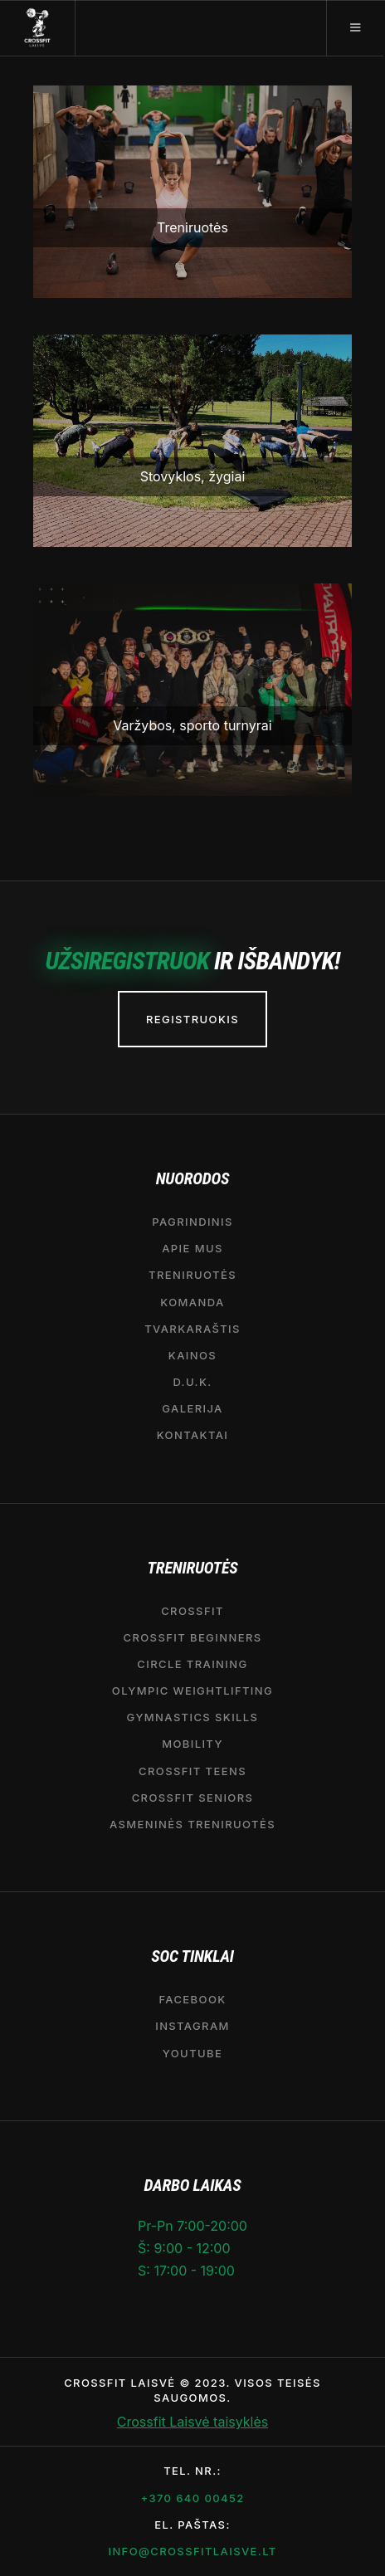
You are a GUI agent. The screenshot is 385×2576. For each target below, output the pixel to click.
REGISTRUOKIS (192, 1019)
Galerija (192, 1408)
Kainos (192, 1355)
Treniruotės (192, 1274)
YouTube (192, 2053)
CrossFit (192, 1610)
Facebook (192, 1999)
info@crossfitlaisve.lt (192, 2551)
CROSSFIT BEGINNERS (192, 1637)
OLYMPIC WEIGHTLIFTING (192, 1690)
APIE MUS (192, 1248)
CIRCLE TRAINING (192, 1664)
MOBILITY (192, 1743)
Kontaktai (193, 1435)
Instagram (192, 2025)
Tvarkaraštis (192, 1328)
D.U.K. (192, 1381)
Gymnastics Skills (193, 1717)
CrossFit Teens (192, 1771)
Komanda (192, 1302)
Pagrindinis (192, 1221)
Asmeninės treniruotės (192, 1824)
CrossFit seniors (193, 1797)
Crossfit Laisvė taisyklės (192, 2421)
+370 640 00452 (192, 2498)
